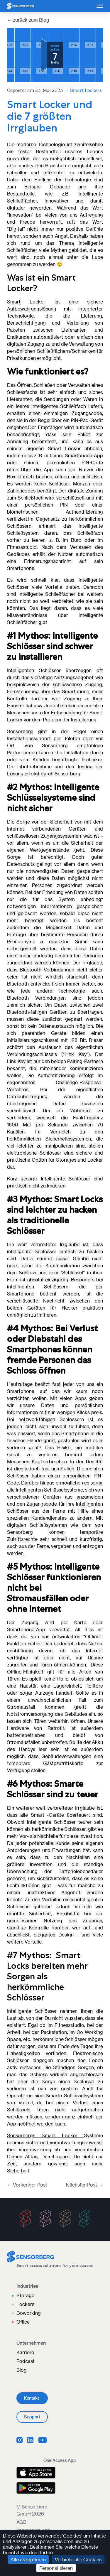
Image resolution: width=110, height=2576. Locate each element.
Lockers (25, 2304)
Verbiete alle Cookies (78, 2559)
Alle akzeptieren (28, 2559)
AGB (21, 2522)
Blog (21, 2370)
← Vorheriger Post (27, 2184)
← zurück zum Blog (28, 20)
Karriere (25, 2352)
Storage (25, 2295)
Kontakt (31, 2398)
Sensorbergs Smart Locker (45, 2135)
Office (23, 2321)
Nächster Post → (84, 2184)
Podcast (25, 2361)
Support (32, 2416)
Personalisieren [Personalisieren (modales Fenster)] (56, 2568)
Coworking (28, 2313)
